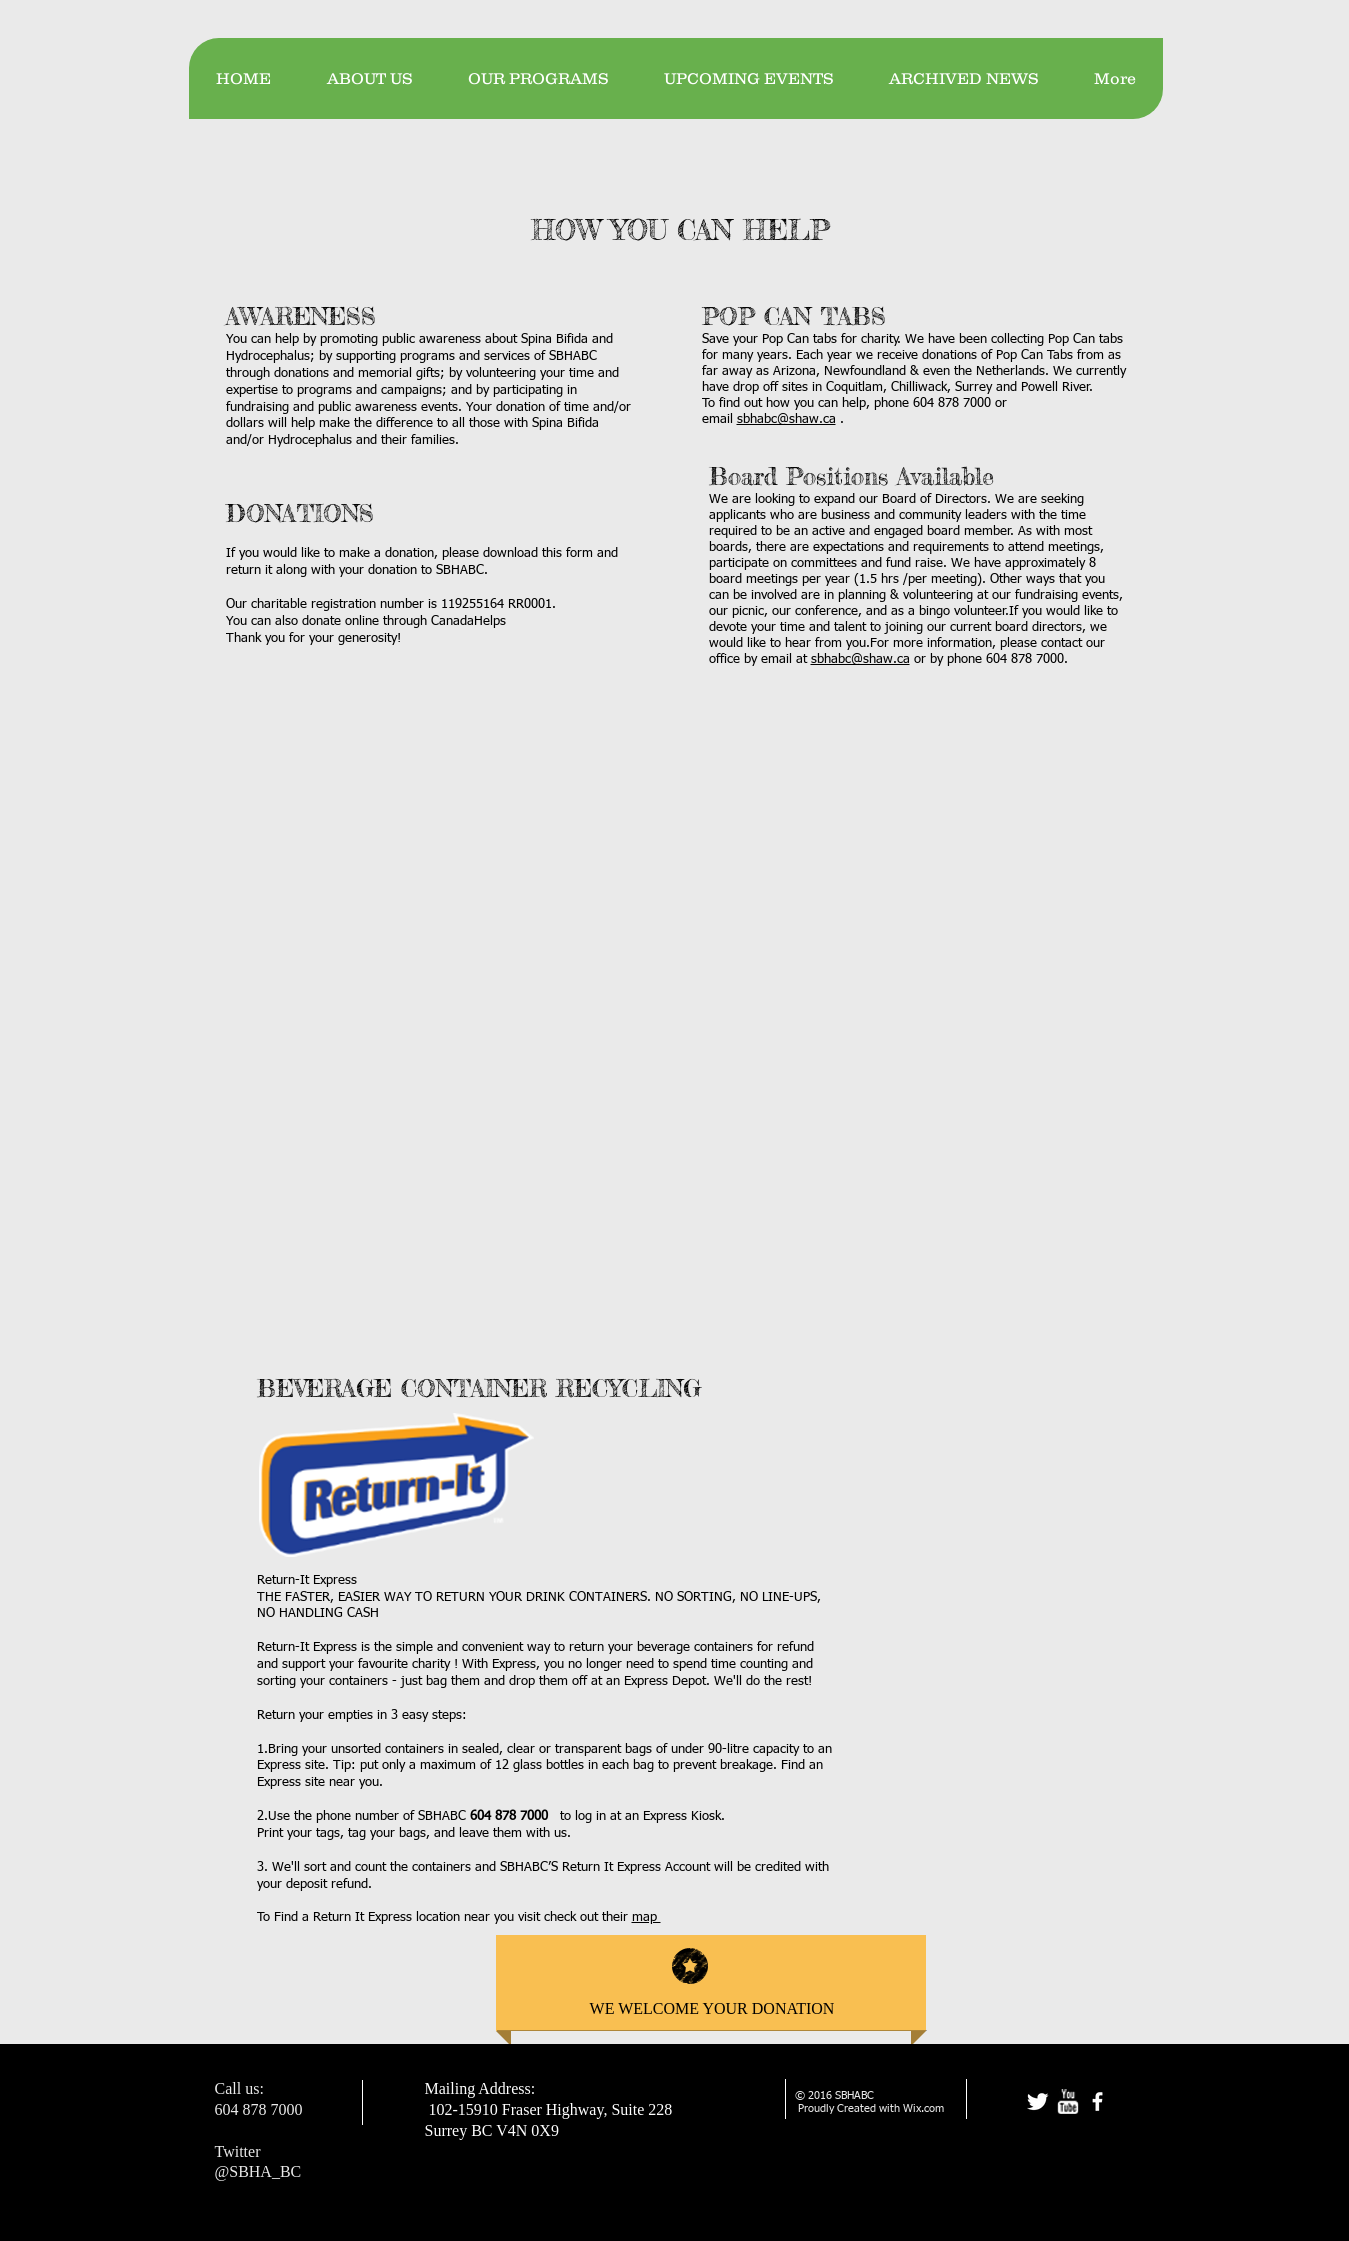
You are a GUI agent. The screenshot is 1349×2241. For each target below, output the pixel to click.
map (646, 1917)
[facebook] (1097, 2101)
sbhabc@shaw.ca (786, 419)
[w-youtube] (1067, 2101)
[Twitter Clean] (1037, 2101)
